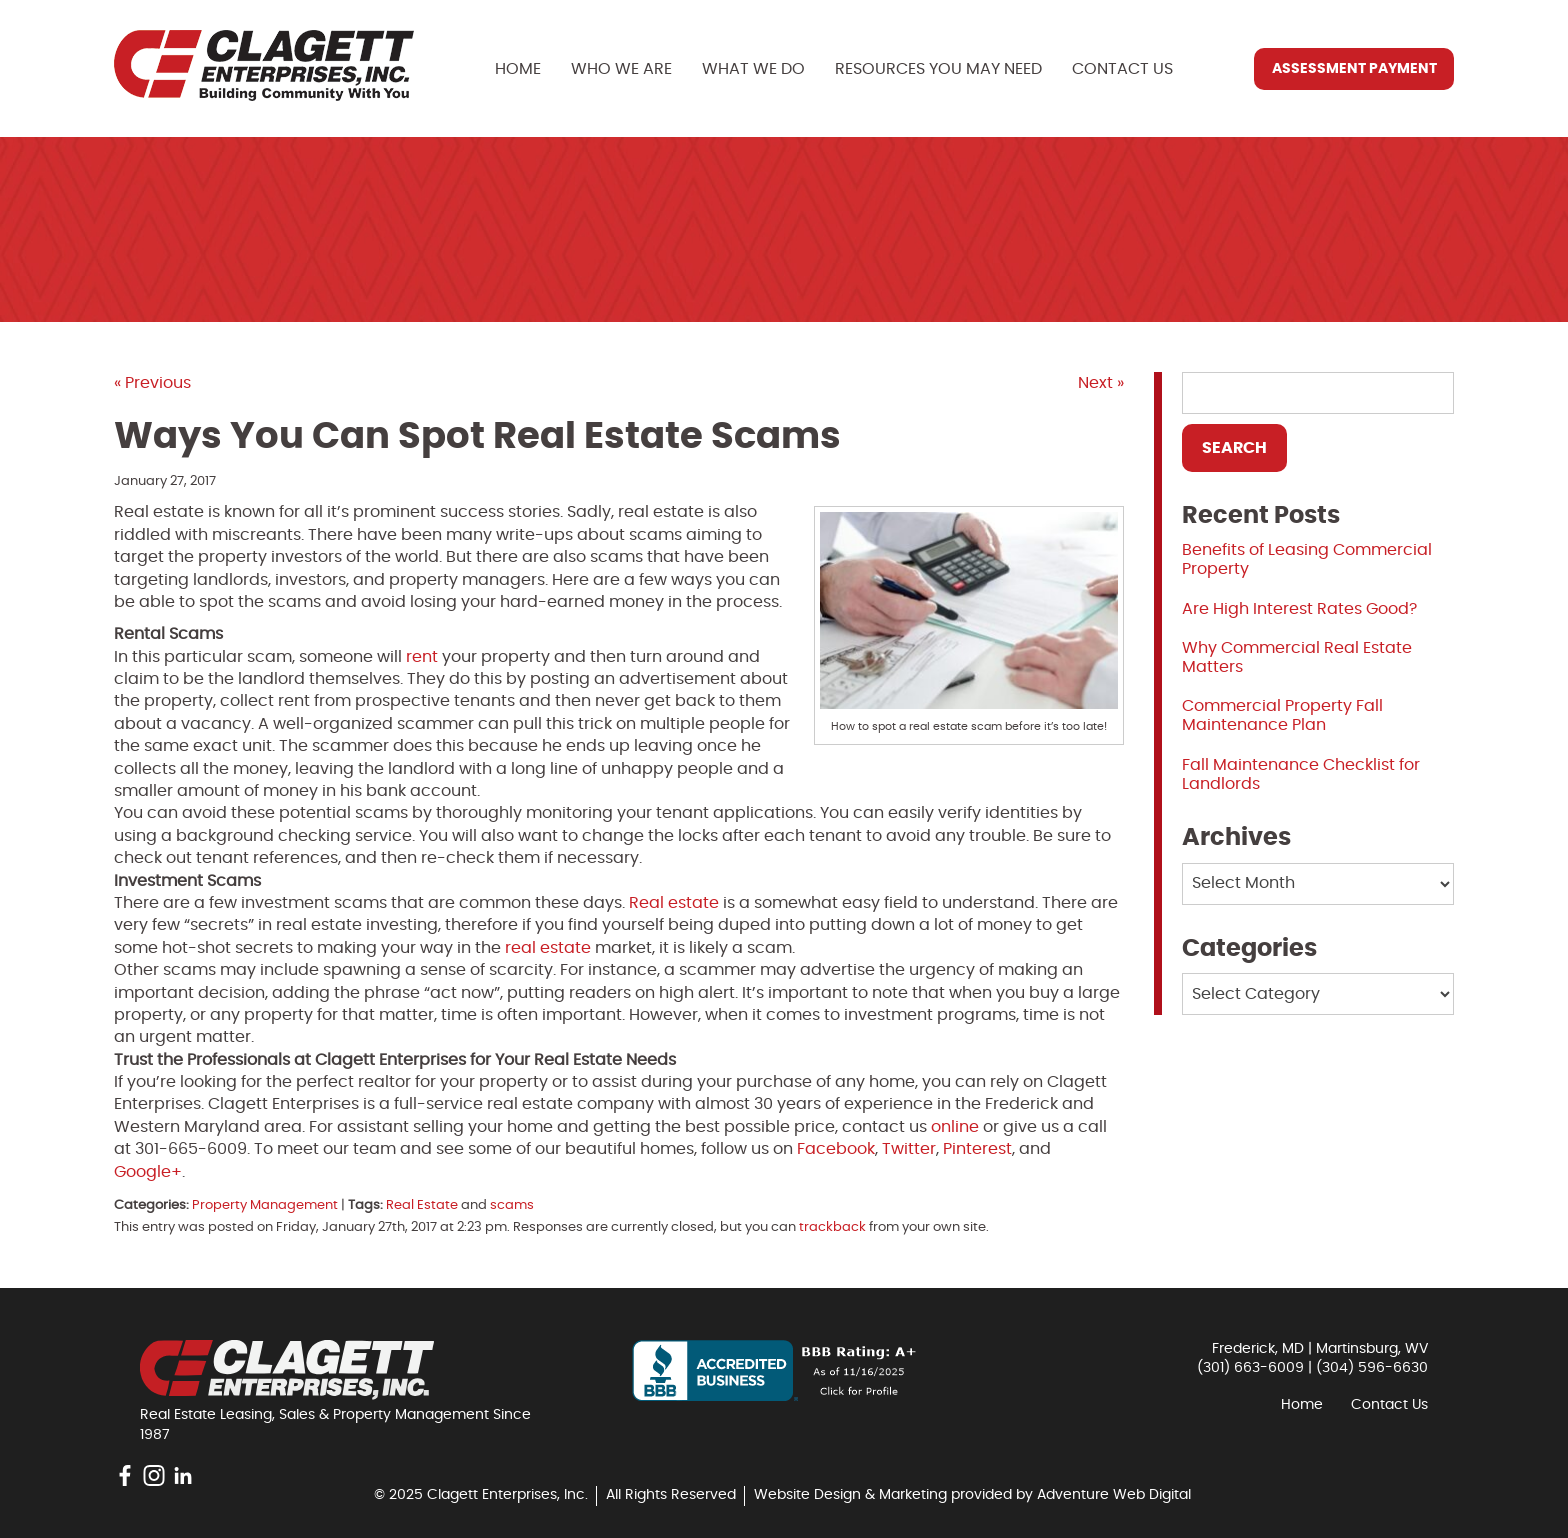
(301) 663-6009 (1250, 1368)
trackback (832, 1227)
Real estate (674, 903)
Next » (1101, 383)
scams (512, 1205)
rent (422, 657)
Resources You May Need (938, 69)
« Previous (152, 383)
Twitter (909, 1149)
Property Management (265, 1205)
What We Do (753, 69)
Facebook (836, 1149)
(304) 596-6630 (1372, 1368)
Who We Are (621, 69)
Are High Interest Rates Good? (1299, 609)
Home (518, 69)
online (955, 1127)
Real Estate (422, 1205)
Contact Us (1122, 69)
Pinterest (977, 1149)
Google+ (148, 1172)
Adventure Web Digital (1114, 1495)
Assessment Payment (1354, 69)
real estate (548, 948)
